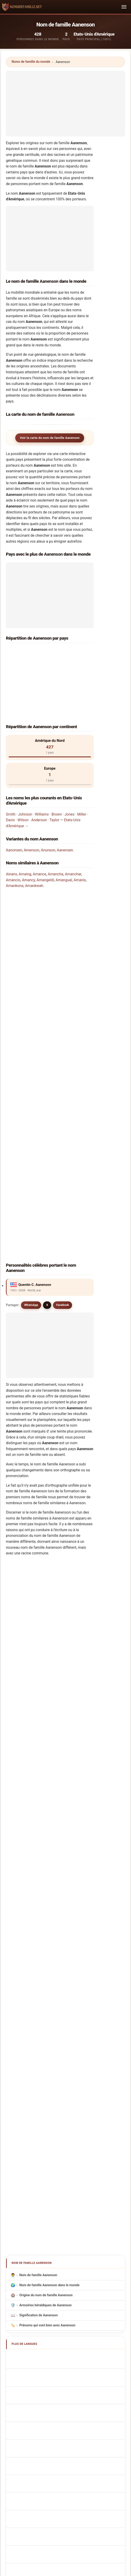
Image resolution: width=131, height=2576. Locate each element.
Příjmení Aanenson (36, 1944)
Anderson (39, 773)
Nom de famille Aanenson (38, 1782)
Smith (10, 767)
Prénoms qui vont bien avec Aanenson (47, 1832)
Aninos (21, 1477)
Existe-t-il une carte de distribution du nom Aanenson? (45, 962)
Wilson (23, 773)
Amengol (23, 1418)
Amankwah (34, 839)
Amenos (22, 1430)
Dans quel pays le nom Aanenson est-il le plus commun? (44, 873)
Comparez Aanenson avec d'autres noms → (65, 2162)
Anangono (24, 1453)
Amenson (31, 803)
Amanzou (23, 1607)
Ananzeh (22, 1595)
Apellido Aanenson (36, 1863)
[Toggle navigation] (124, 6)
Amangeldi (45, 833)
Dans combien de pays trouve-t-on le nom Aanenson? (44, 920)
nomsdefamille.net (66, 2337)
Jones (70, 767)
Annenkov (23, 1371)
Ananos (22, 1406)
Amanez (22, 1677)
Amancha (55, 827)
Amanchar (73, 827)
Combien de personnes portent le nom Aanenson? (42, 941)
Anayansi (23, 1489)
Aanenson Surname (36, 1873)
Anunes (22, 1748)
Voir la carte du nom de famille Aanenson (50, 437)
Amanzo (22, 1713)
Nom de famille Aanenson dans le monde (49, 1792)
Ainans (11, 827)
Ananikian (23, 1512)
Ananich (22, 1666)
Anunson (48, 803)
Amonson (23, 1347)
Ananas (22, 1725)
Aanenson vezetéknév (38, 1974)
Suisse (31, 664)
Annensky (23, 1382)
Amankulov (24, 1618)
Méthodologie (16, 2360)
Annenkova (24, 1465)
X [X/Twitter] (47, 1039)
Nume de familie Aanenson (42, 1984)
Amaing (25, 827)
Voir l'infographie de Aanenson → (65, 2174)
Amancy (28, 833)
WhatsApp (31, 1039)
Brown (56, 767)
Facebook (62, 1039)
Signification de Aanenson (38, 1822)
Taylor (54, 773)
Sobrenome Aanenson (38, 1913)
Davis (10, 773)
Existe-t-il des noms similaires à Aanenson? (46, 981)
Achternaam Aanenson (38, 1933)
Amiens (22, 1441)
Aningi (21, 1536)
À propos (42, 2360)
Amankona (14, 839)
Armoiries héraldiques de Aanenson (45, 1812)
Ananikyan (24, 1654)
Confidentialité (65, 2366)
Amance (39, 827)
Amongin (23, 1642)
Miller (81, 767)
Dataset (113, 2360)
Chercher (104, 2209)
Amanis (80, 833)
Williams (42, 767)
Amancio (13, 833)
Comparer (91, 2360)
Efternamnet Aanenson (39, 1994)
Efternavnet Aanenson (38, 1954)
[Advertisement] (65, 103)
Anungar (22, 1524)
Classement (66, 2360)
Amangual (63, 833)
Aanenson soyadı (34, 2004)
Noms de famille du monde (31, 61)
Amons (21, 1701)
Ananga (22, 1571)
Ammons (23, 1689)
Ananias (22, 1736)
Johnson (25, 767)
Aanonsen (14, 803)
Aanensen (65, 803)
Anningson (24, 1359)
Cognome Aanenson (37, 1893)
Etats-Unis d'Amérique (43, 652)
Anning (21, 1630)
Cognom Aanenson (36, 1903)
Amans (21, 1583)
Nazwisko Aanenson (37, 1923)
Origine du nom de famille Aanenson (46, 1802)
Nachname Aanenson (37, 1883)
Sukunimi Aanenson (36, 1964)
